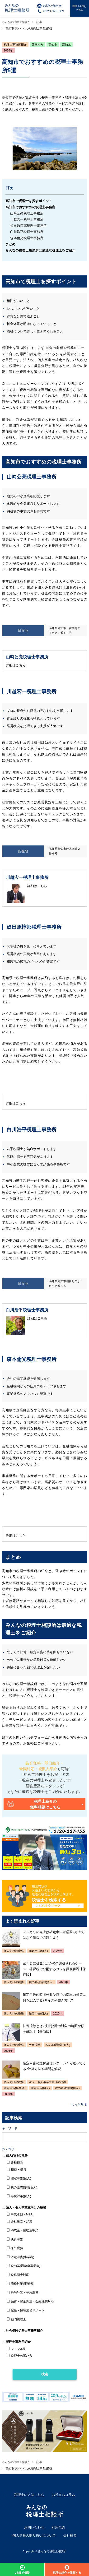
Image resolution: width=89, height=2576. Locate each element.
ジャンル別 (16, 2349)
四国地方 (37, 44)
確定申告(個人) (19, 2178)
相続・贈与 (16, 2169)
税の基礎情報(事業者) (24, 2266)
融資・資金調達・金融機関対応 (30, 2301)
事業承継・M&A (20, 2214)
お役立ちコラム (63, 2495)
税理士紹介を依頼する (67, 2569)
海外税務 (15, 2248)
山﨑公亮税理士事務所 (26, 213)
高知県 (66, 44)
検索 (44, 2374)
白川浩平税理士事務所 (26, 232)
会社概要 (70, 2535)
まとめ (10, 244)
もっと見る (79, 2105)
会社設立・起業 (19, 2221)
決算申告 (15, 2239)
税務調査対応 (18, 2275)
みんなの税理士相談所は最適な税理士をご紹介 (40, 250)
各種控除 (15, 2162)
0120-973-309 (50, 11)
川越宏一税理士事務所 (26, 219)
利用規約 (58, 2527)
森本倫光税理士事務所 (26, 238)
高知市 (52, 44)
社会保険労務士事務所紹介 (22, 2330)
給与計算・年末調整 (22, 2292)
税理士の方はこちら (79, 8)
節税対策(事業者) (20, 2283)
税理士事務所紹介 (15, 44)
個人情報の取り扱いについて (34, 2535)
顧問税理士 (16, 2319)
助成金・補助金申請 (22, 2230)
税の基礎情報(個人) (22, 2187)
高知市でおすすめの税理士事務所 (30, 207)
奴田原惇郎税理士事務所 (28, 225)
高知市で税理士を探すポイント (28, 201)
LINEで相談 (22, 2569)
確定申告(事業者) (20, 2257)
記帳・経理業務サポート (26, 2310)
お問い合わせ (49, 6)
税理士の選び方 (19, 2356)
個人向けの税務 (15, 2155)
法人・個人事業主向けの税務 (24, 2207)
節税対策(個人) (19, 2196)
